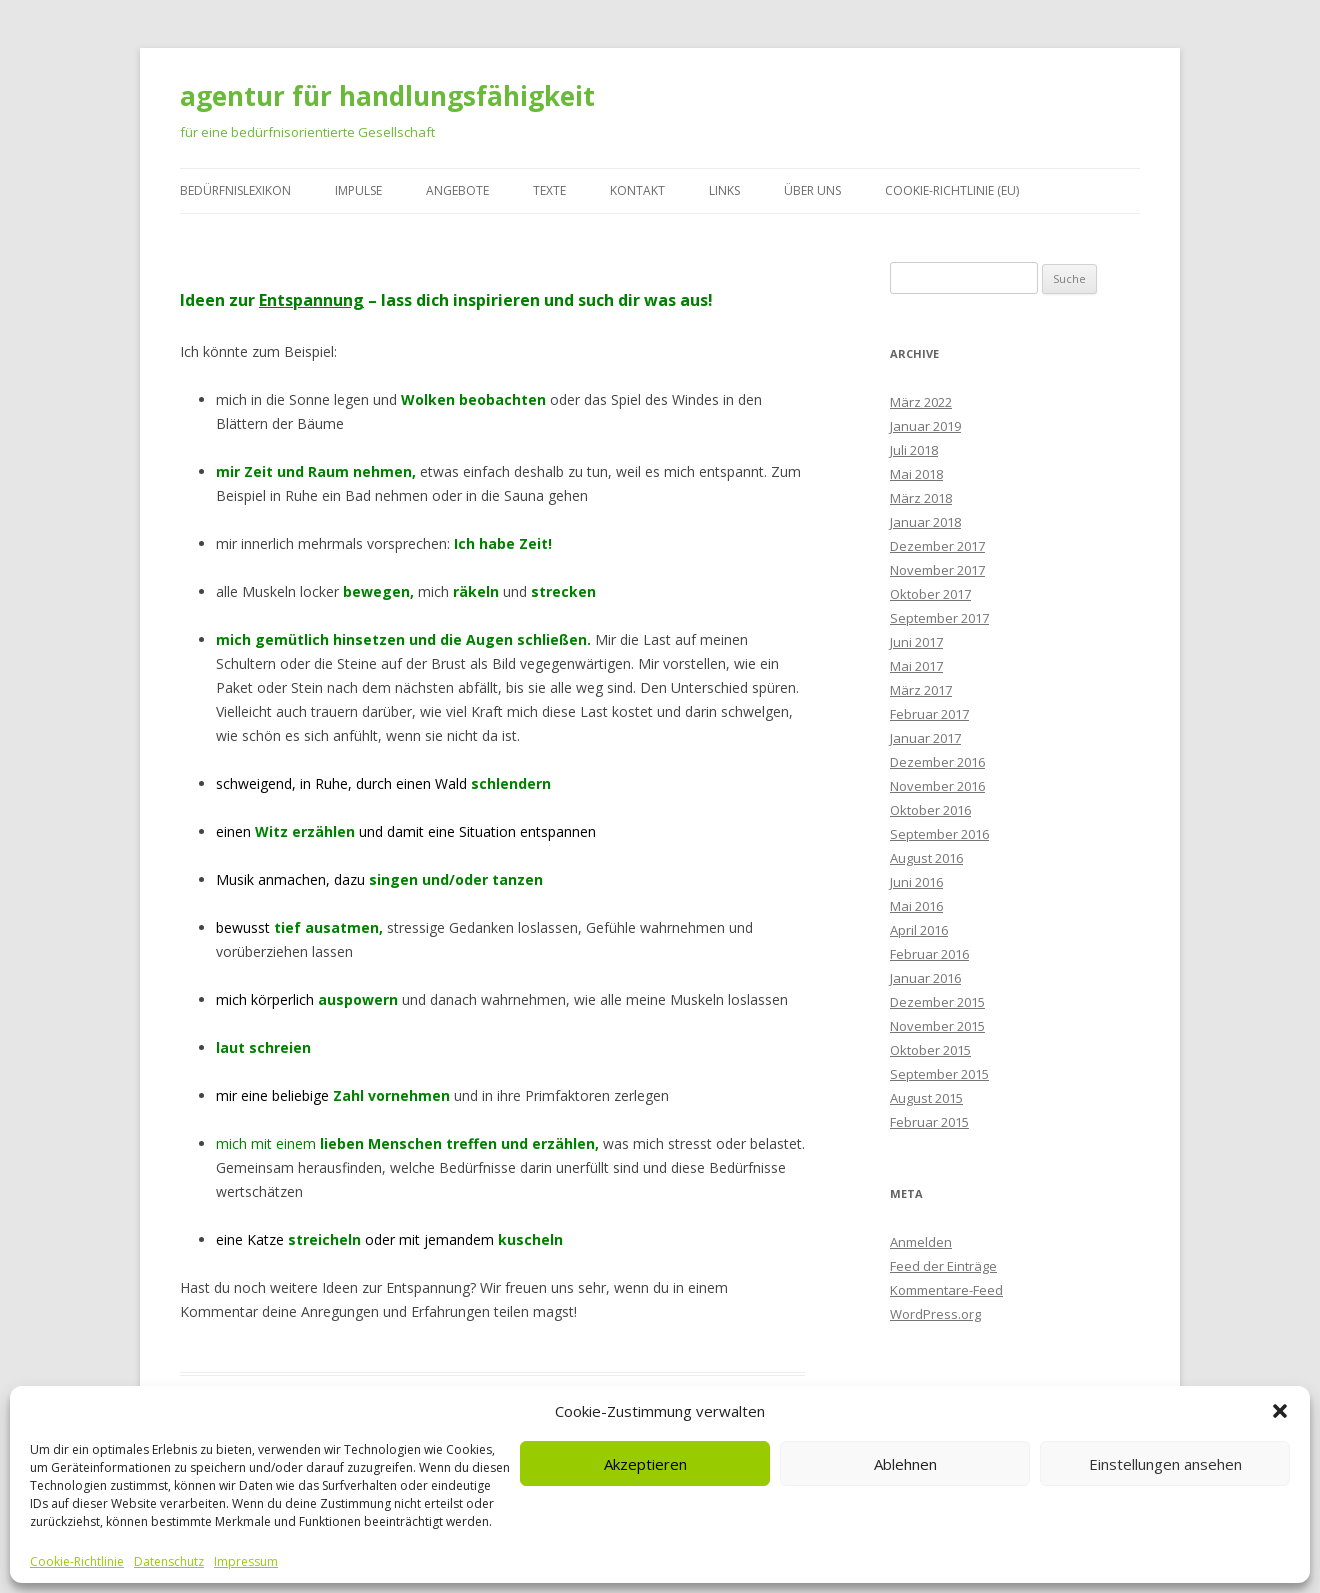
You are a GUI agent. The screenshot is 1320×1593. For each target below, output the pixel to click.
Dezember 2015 (937, 1002)
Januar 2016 (925, 978)
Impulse (358, 190)
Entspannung (311, 300)
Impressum (246, 1562)
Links (724, 190)
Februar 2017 (929, 714)
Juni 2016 (916, 882)
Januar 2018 (925, 522)
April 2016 (919, 930)
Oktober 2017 (930, 594)
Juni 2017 (916, 642)
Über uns (812, 190)
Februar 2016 (929, 954)
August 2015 (926, 1098)
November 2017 (937, 570)
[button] (1280, 1411)
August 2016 (926, 858)
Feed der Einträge (943, 1266)
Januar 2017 (925, 738)
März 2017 (921, 690)
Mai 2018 (916, 474)
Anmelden (921, 1242)
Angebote (457, 190)
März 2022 (921, 402)
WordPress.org (935, 1314)
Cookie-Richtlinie (77, 1562)
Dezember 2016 (937, 762)
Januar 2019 (925, 426)
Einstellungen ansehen (1165, 1464)
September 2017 (939, 618)
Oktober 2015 (930, 1050)
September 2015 (939, 1074)
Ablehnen (905, 1464)
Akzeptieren (645, 1464)
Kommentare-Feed (946, 1290)
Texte (549, 190)
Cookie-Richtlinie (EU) (952, 190)
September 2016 (939, 834)
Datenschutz (169, 1562)
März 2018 (921, 498)
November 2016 (937, 786)
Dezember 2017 (937, 546)
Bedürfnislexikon (235, 190)
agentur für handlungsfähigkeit (387, 96)
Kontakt (637, 190)
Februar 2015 (929, 1122)
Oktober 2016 (930, 810)
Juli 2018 (914, 450)
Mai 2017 (916, 666)
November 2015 (937, 1026)
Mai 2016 (916, 906)
